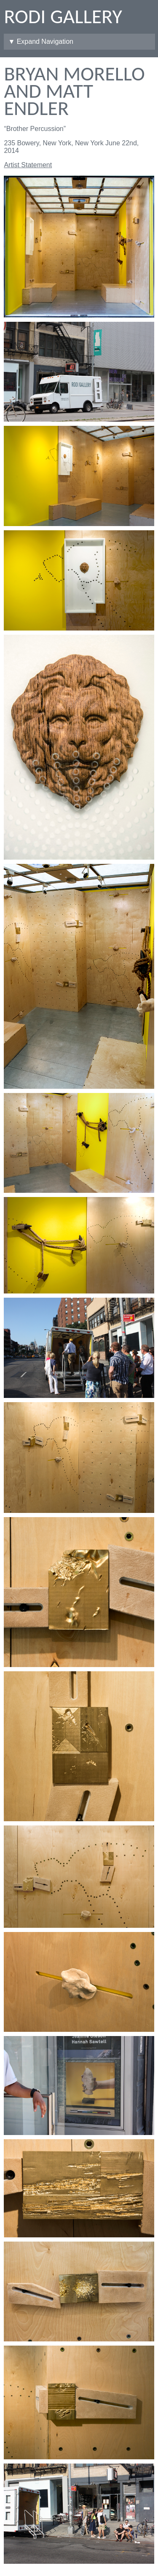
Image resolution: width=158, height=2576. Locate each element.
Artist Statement (28, 164)
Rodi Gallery (63, 16)
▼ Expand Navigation (40, 41)
